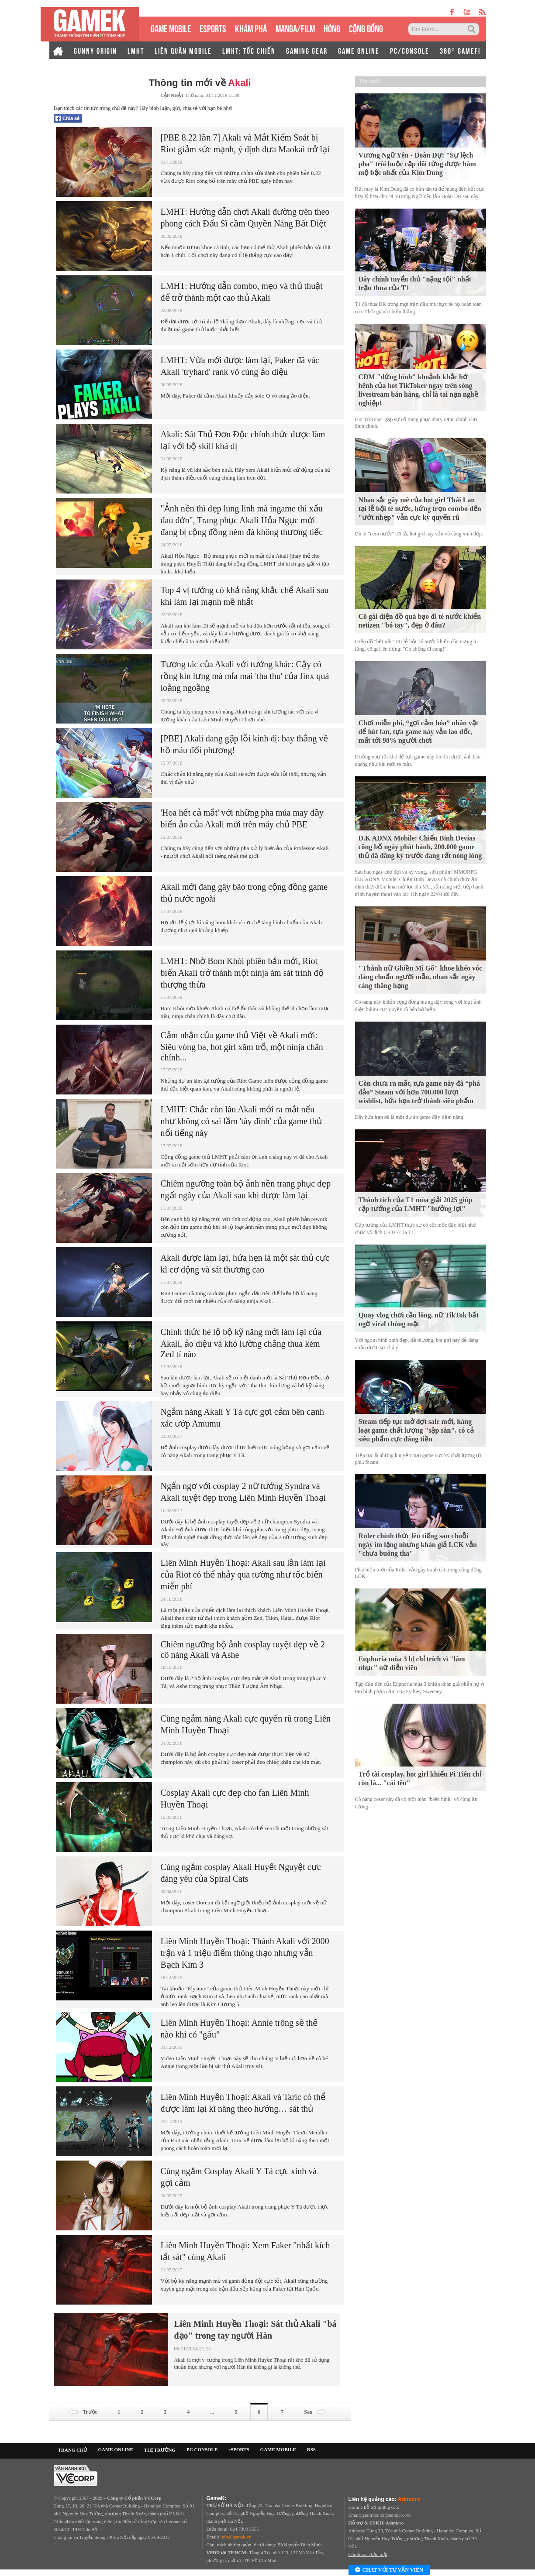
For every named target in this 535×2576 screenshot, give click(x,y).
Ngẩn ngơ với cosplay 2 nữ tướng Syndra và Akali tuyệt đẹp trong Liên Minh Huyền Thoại (243, 1491)
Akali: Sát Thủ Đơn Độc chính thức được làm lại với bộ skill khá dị (243, 440)
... (212, 2412)
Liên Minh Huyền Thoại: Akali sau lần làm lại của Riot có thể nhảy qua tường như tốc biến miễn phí (243, 1574)
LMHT (136, 50)
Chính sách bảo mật (368, 2554)
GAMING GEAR (307, 50)
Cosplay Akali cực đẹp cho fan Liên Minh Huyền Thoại (235, 1798)
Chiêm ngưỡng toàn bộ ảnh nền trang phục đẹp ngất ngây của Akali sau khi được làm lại (246, 1189)
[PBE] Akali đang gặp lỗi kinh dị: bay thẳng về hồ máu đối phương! (244, 744)
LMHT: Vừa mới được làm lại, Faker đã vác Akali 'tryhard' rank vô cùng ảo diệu (240, 366)
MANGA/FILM (295, 27)
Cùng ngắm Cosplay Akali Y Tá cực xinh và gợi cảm (239, 2177)
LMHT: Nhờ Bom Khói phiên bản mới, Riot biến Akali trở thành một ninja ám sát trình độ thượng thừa (242, 972)
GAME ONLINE (359, 50)
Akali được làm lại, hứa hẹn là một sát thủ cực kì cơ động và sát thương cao (245, 1263)
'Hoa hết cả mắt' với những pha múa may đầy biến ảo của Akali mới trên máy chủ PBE (242, 818)
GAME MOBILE (171, 27)
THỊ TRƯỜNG (160, 2450)
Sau (315, 2412)
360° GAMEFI (460, 50)
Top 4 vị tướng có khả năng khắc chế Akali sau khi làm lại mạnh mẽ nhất (245, 596)
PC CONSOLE (201, 2449)
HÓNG (332, 27)
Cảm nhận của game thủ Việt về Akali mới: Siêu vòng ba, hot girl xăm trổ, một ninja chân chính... (242, 1046)
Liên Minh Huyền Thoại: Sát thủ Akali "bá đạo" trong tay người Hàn (255, 2329)
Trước (82, 2412)
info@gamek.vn (236, 2536)
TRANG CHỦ (72, 2450)
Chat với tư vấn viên (389, 2570)
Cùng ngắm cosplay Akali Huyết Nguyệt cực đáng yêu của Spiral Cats (241, 1872)
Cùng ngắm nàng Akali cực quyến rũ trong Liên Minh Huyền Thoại (246, 1724)
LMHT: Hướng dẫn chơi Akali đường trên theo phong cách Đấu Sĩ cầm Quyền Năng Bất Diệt (245, 217)
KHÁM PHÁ (251, 27)
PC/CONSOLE (409, 50)
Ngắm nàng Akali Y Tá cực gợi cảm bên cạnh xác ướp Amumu (242, 1417)
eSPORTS (213, 27)
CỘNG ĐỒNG (366, 27)
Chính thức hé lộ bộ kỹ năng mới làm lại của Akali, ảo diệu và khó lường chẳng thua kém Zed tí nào (241, 1343)
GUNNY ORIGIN (95, 50)
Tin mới (369, 81)
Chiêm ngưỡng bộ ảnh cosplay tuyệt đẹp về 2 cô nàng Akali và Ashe (243, 1650)
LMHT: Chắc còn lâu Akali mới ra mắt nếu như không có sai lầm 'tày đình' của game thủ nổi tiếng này (241, 1121)
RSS (311, 2449)
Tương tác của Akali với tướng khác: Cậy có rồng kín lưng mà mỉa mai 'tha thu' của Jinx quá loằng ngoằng (245, 676)
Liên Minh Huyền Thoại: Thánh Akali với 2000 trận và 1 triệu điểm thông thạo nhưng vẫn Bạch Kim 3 (245, 1952)
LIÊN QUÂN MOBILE (183, 50)
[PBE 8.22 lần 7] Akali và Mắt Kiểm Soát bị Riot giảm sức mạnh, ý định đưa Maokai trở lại (245, 143)
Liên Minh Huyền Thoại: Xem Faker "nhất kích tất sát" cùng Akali (245, 2251)
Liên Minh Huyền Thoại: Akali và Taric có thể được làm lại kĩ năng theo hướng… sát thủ (243, 2102)
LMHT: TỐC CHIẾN (249, 50)
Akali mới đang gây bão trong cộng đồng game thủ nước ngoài (244, 892)
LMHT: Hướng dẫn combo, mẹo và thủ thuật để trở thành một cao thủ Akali (242, 291)
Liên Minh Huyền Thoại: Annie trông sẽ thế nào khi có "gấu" (239, 2028)
